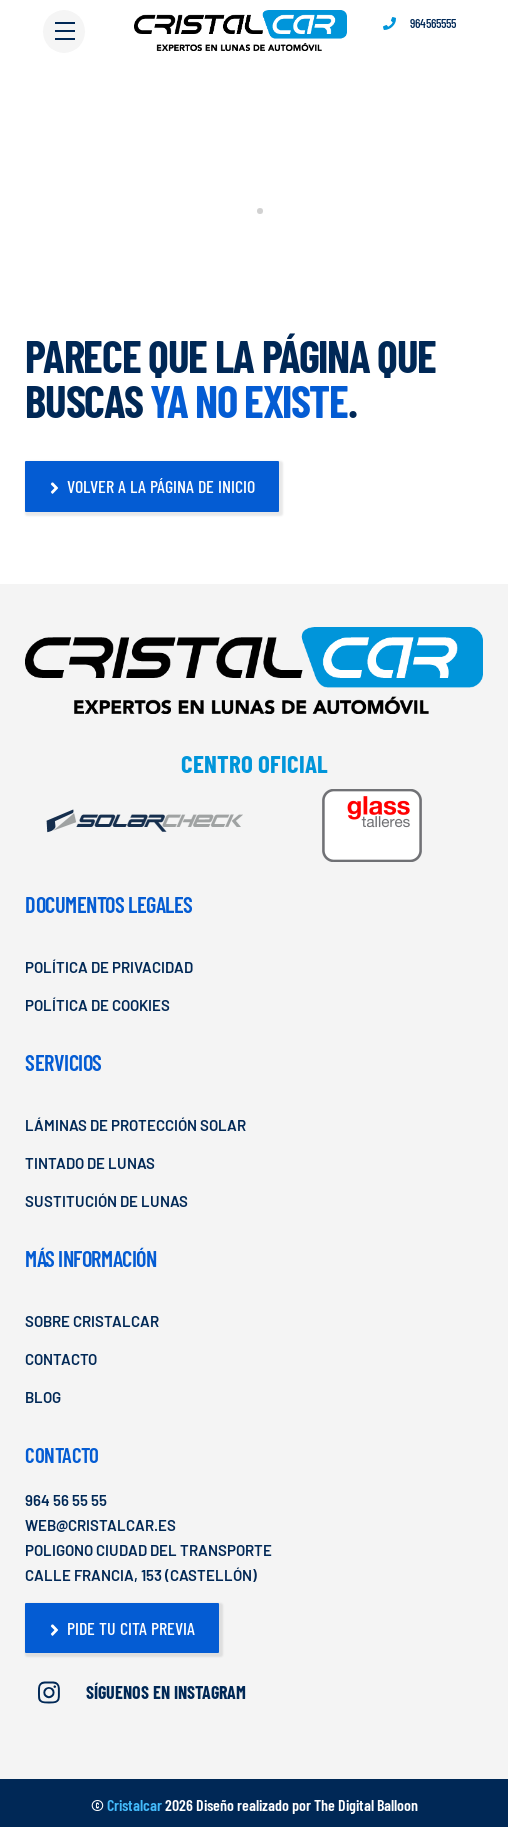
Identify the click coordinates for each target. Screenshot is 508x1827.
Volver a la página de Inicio (152, 486)
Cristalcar (134, 1804)
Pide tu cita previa (122, 1628)
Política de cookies (97, 1005)
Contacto (61, 1359)
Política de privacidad (109, 967)
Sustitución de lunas (106, 1201)
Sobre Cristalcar (92, 1321)
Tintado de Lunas (90, 1163)
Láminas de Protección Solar (135, 1125)
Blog (43, 1397)
